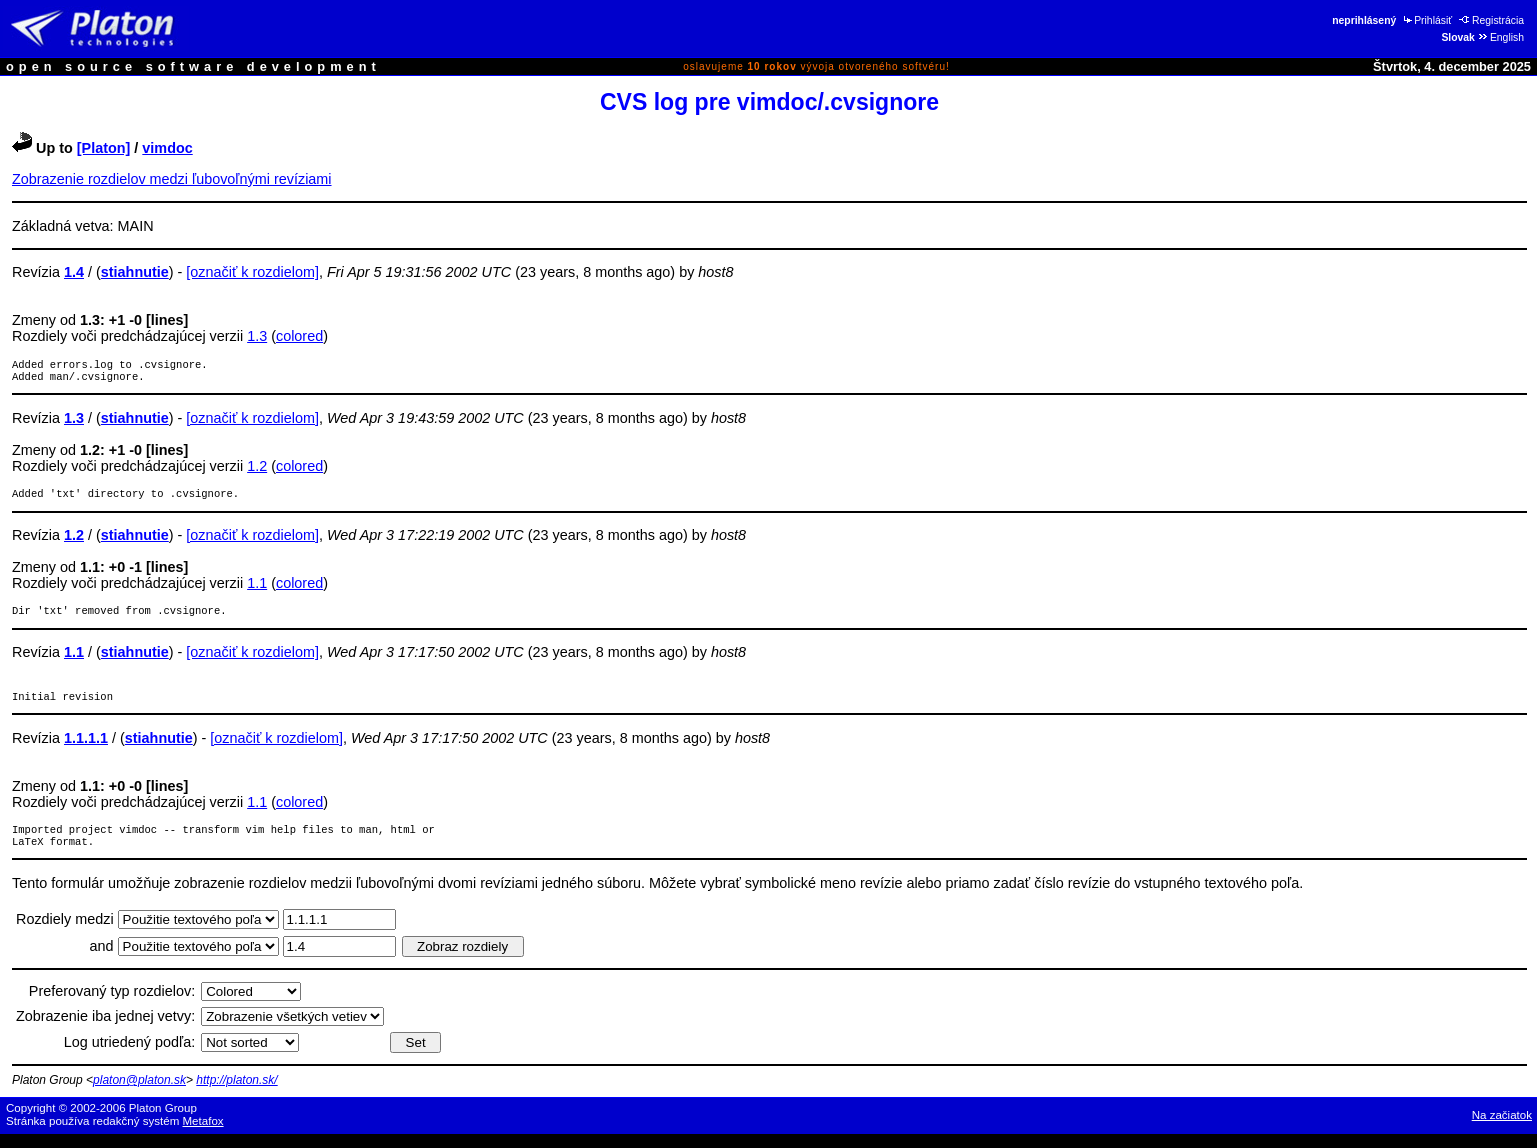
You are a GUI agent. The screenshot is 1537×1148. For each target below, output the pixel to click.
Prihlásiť (1426, 20)
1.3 (257, 336)
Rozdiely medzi (67, 933)
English (1500, 37)
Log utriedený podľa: (129, 1056)
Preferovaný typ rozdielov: (112, 1005)
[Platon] (104, 148)
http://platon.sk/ (236, 1094)
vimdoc (167, 148)
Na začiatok (1502, 1129)
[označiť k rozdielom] (252, 272)
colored (299, 336)
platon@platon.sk (139, 1094)
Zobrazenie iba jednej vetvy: (105, 1030)
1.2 (257, 470)
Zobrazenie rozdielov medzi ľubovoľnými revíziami (172, 179)
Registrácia (1491, 20)
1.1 (257, 589)
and (104, 960)
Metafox (203, 1135)
